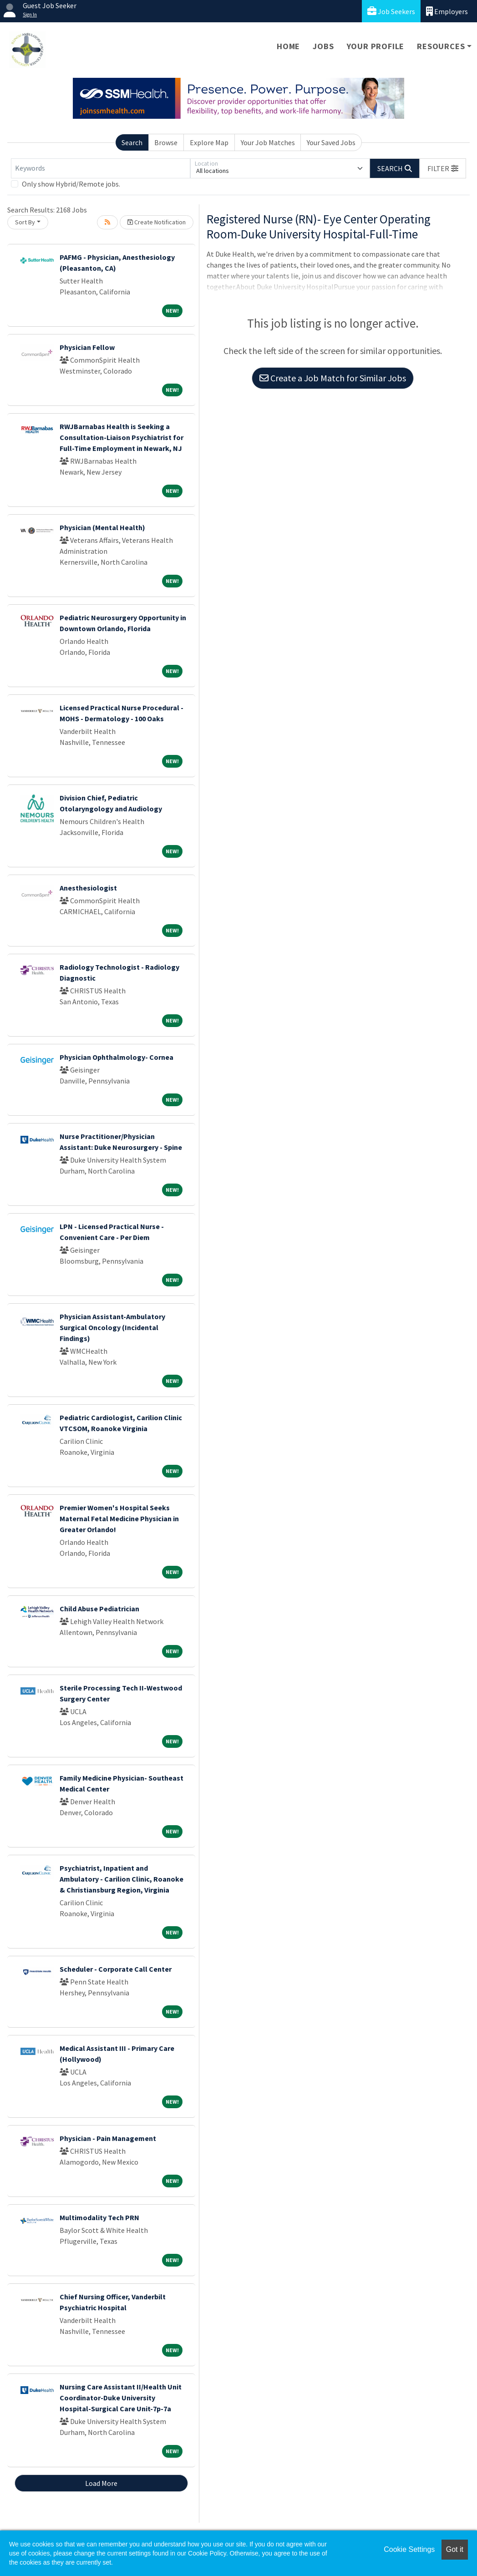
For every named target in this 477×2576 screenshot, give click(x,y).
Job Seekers (391, 11)
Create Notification (156, 222)
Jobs (323, 46)
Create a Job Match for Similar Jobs (332, 378)
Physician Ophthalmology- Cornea (116, 1057)
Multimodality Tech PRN (99, 2217)
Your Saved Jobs (331, 142)
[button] (443, 168)
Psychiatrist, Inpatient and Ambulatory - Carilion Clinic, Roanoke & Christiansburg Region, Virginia (121, 1878)
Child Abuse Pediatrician (99, 1608)
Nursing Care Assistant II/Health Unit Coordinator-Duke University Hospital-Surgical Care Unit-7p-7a (121, 2397)
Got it (454, 2549)
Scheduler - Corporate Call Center (116, 1969)
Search (132, 142)
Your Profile (376, 46)
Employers (447, 11)
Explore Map (209, 142)
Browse (166, 142)
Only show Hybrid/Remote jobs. (71, 183)
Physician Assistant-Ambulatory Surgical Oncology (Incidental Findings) (112, 1327)
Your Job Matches (268, 142)
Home (288, 46)
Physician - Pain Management (108, 2138)
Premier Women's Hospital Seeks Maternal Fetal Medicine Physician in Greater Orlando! (119, 1518)
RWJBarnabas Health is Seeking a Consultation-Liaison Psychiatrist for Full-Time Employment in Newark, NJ (121, 437)
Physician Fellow (87, 347)
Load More (101, 2483)
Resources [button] (441, 46)
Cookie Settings (409, 2549)
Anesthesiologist (88, 887)
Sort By (25, 222)
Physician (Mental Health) (102, 527)
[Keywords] (100, 168)
